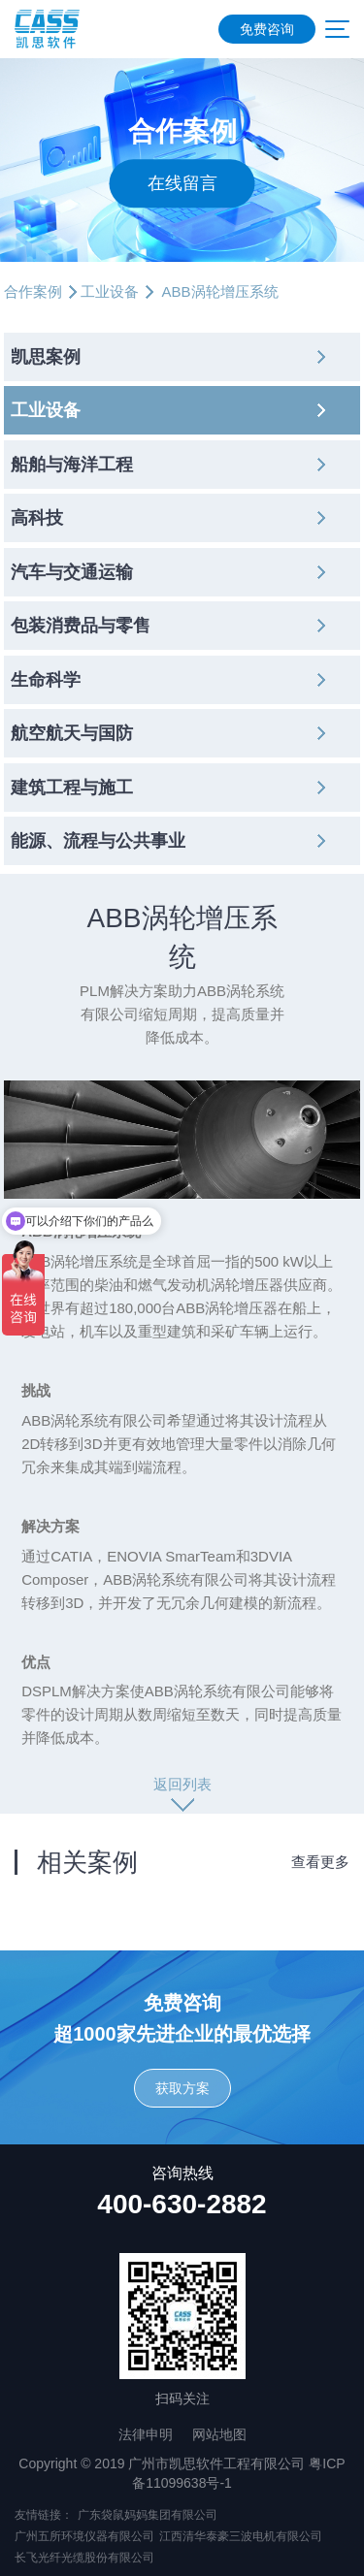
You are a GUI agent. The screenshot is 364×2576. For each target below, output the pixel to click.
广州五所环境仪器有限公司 (84, 2536)
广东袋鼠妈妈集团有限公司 (147, 2515)
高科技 (37, 518)
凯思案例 (46, 357)
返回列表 (182, 1784)
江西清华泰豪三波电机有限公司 (240, 2536)
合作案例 (33, 291)
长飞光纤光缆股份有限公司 (84, 2557)
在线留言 (182, 183)
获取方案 (182, 2088)
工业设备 (110, 291)
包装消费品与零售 (80, 625)
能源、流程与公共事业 (98, 841)
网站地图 (219, 2434)
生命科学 (46, 680)
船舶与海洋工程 (72, 464)
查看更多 (320, 1861)
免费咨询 (267, 29)
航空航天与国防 (72, 733)
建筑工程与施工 (72, 787)
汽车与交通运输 (72, 572)
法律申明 (145, 2434)
